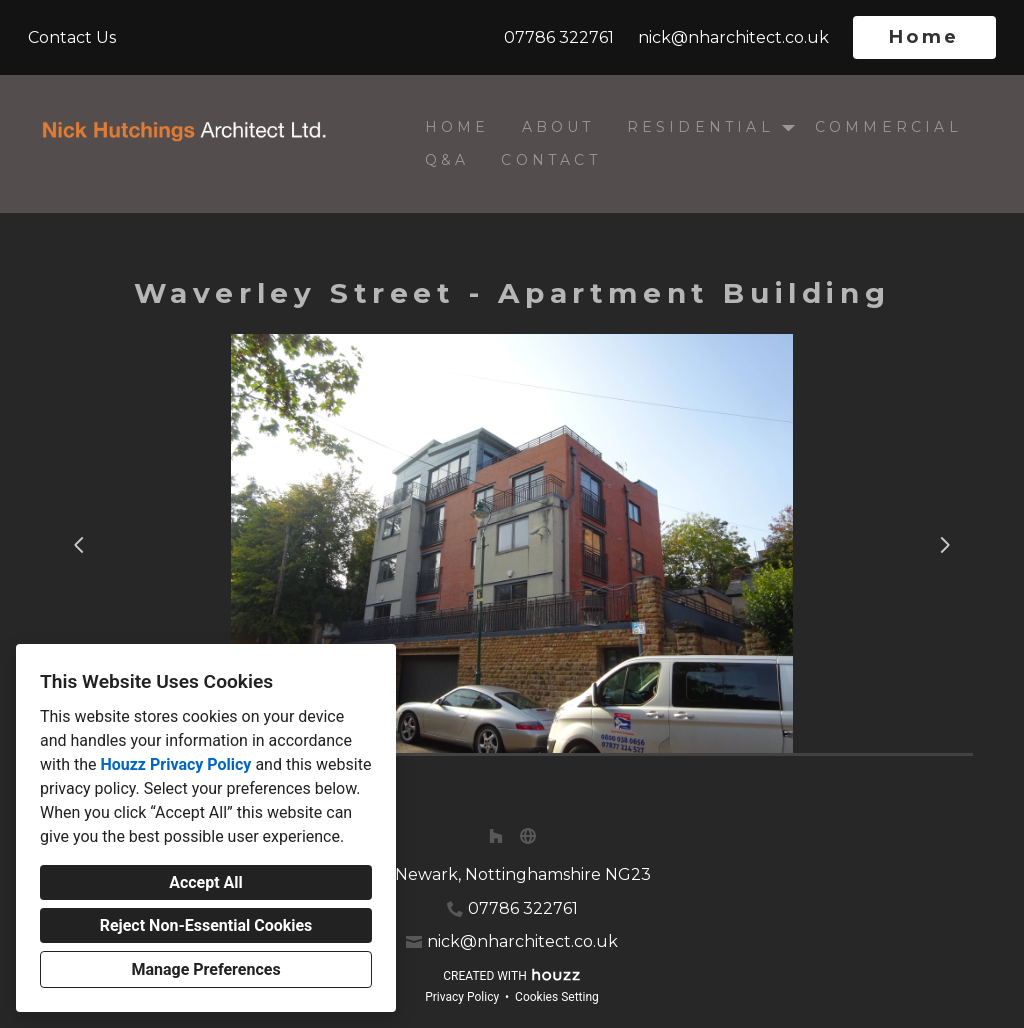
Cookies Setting (557, 997)
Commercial (888, 127)
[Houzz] (496, 836)
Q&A (447, 160)
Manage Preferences (205, 969)
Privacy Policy (462, 997)
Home (924, 37)
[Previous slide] (79, 545)
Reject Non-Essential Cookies (206, 925)
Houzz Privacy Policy (175, 764)
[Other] (528, 836)
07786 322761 (559, 37)
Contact (550, 160)
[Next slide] (945, 545)
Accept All (206, 882)
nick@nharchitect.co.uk (733, 37)
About (558, 127)
